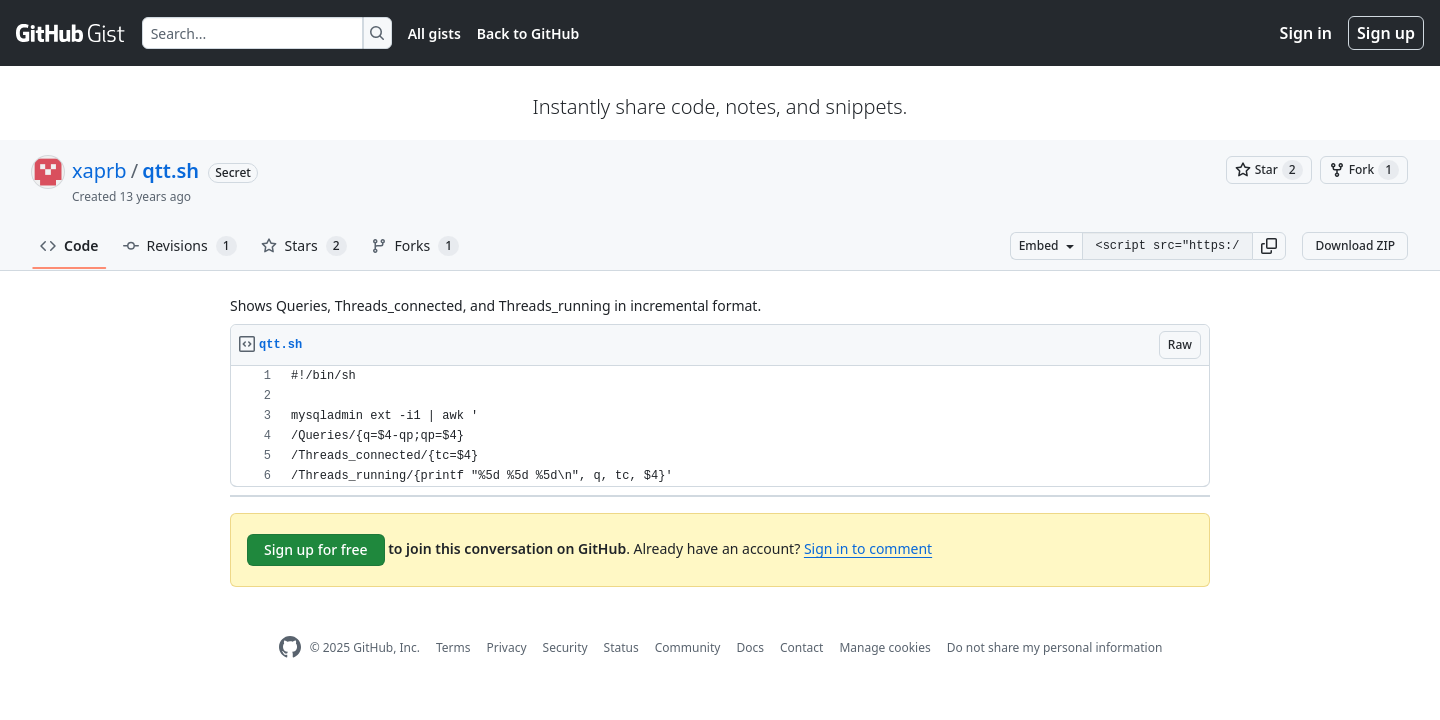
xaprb (99, 170)
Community (688, 647)
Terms (453, 647)
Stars (304, 246)
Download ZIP (1355, 245)
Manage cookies (884, 647)
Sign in (1306, 33)
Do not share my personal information (1055, 647)
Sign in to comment (868, 548)
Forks (415, 246)
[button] (1269, 246)
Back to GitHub (528, 33)
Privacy (507, 647)
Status (621, 647)
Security (565, 647)
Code (69, 245)
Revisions (180, 246)
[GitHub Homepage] (290, 647)
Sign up (1386, 33)
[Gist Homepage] (71, 33)
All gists (434, 33)
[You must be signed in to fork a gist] (1364, 170)
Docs (750, 647)
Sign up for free (316, 549)
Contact (801, 647)
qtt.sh (170, 170)
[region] (720, 426)
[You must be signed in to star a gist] (1269, 170)
